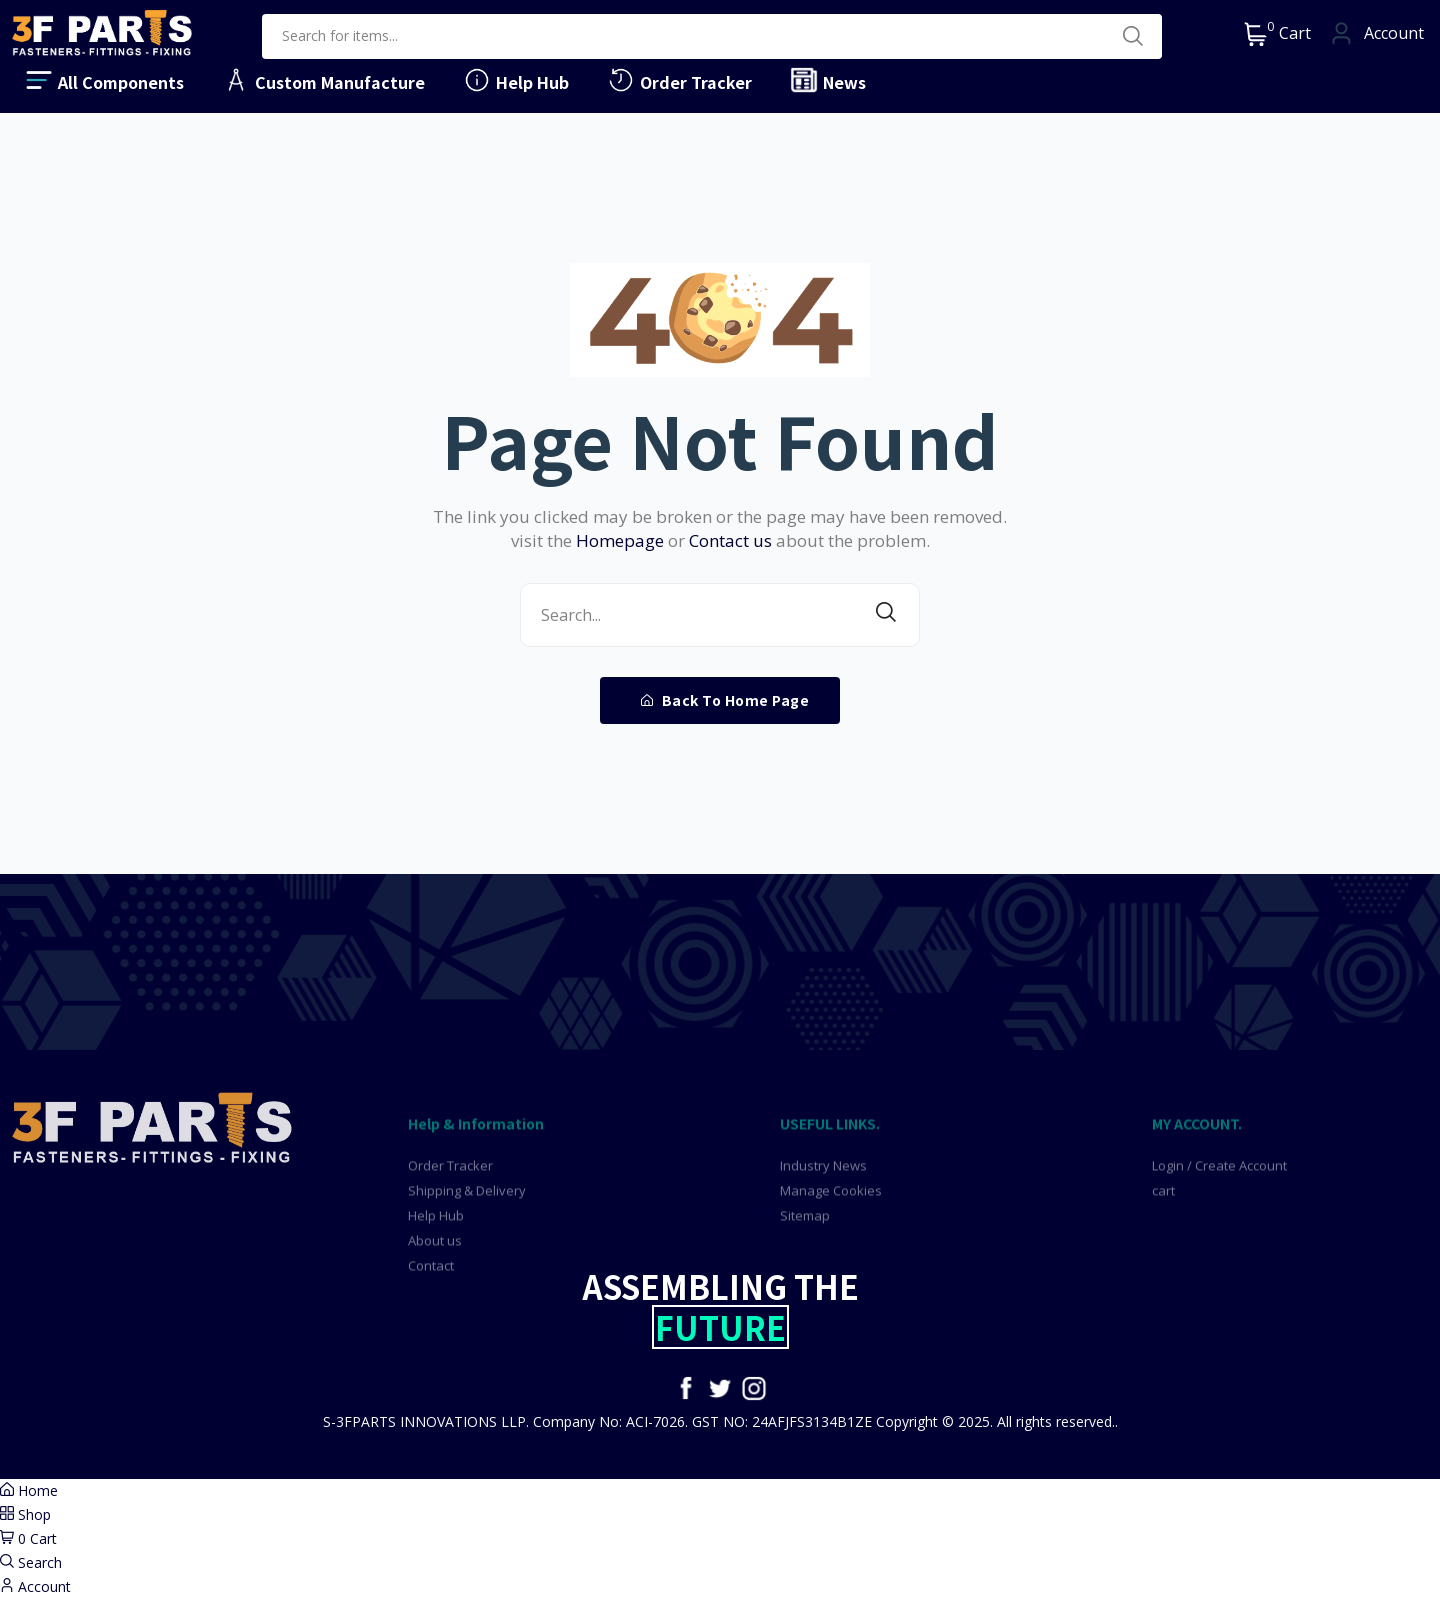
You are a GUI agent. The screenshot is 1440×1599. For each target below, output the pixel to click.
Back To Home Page (725, 700)
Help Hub (515, 80)
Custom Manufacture (323, 80)
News (827, 80)
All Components (104, 80)
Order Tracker (679, 80)
